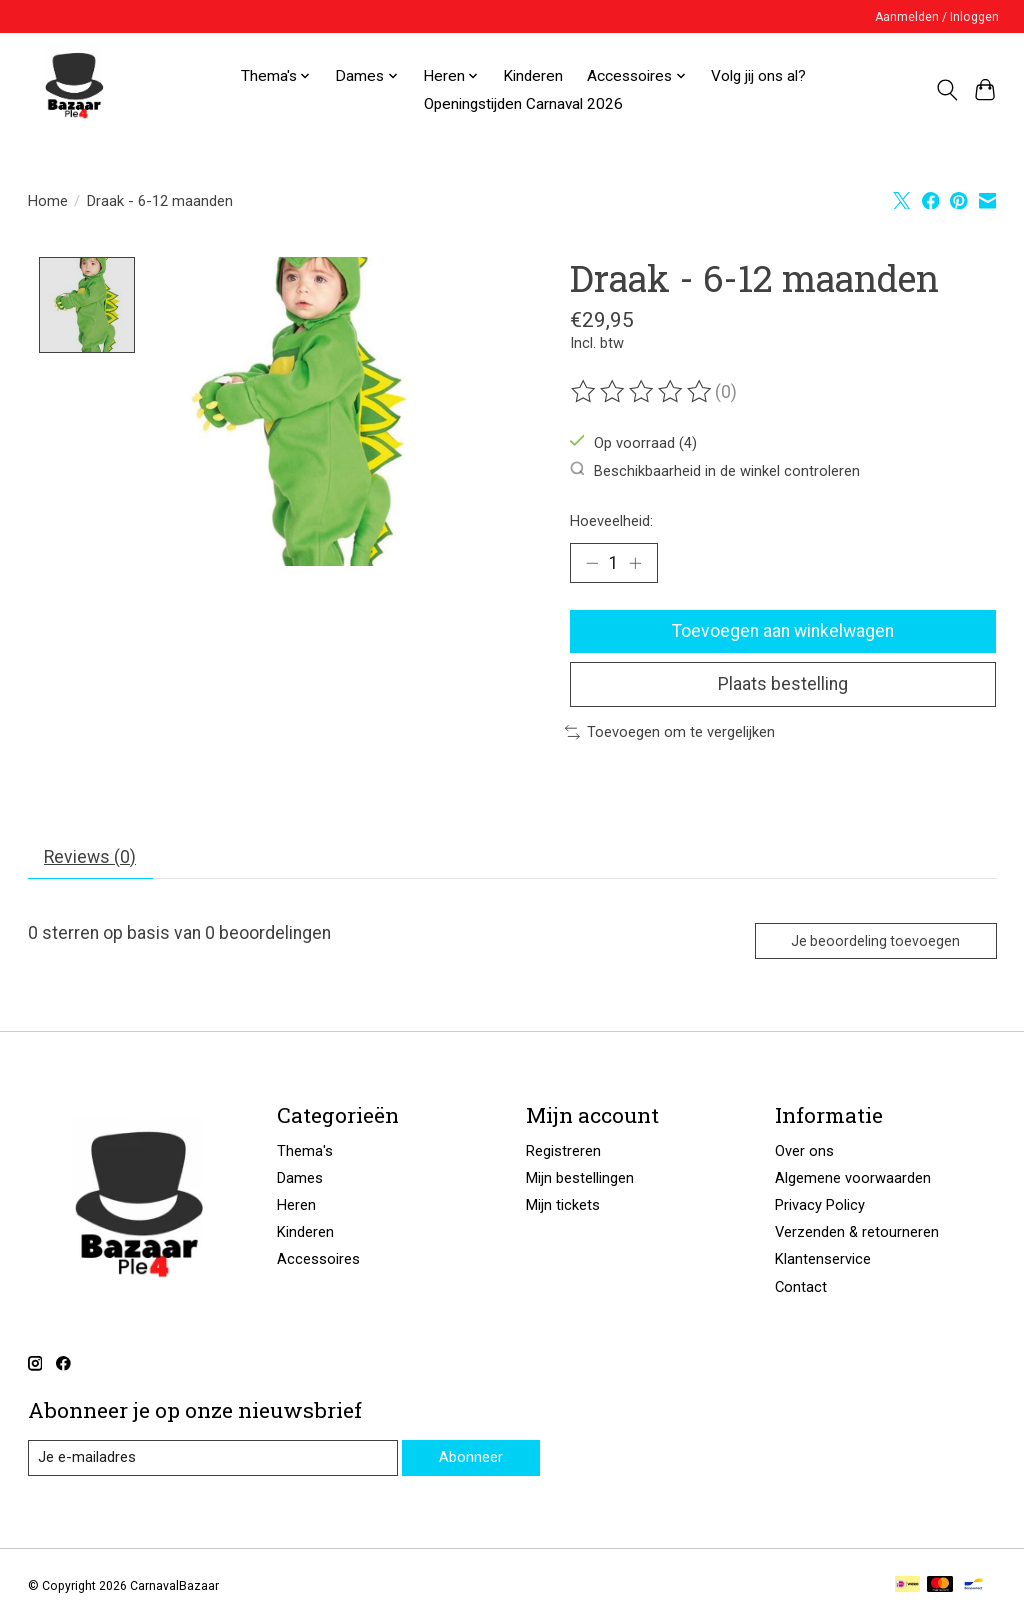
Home (48, 201)
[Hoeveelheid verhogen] (635, 563)
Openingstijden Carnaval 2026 (523, 104)
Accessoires (318, 1259)
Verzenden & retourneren (857, 1232)
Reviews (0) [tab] (90, 857)
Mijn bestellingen (580, 1178)
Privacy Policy (820, 1205)
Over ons (804, 1151)
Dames (300, 1178)
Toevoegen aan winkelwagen (783, 631)
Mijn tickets (563, 1205)
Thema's (305, 1151)
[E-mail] (213, 1458)
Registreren (563, 1151)
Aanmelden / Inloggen (937, 17)
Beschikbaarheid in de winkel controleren (715, 470)
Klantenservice (823, 1259)
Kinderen (533, 76)
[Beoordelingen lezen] (643, 392)
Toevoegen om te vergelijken (670, 732)
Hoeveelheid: (611, 521)
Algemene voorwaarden (853, 1178)
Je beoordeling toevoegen (875, 941)
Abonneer (471, 1457)
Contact (801, 1287)
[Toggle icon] (946, 90)
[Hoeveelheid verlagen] (592, 563)
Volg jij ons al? (758, 76)
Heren (296, 1205)
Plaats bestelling (783, 684)
